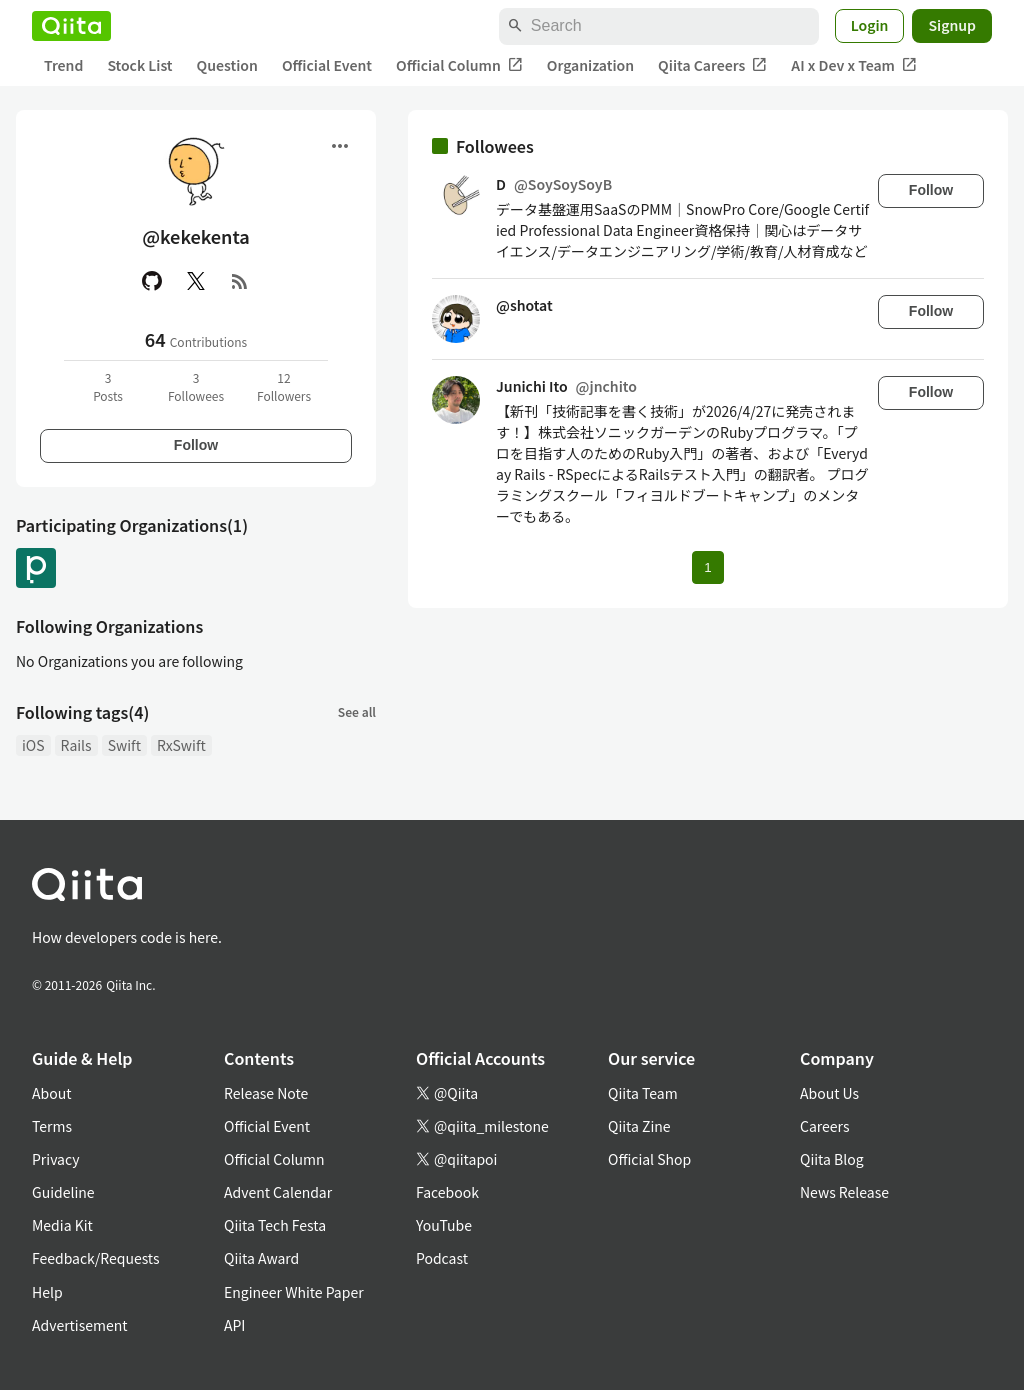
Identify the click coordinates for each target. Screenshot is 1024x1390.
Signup (952, 25)
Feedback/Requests (96, 1258)
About (51, 1093)
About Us (829, 1093)
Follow (196, 445)
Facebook (447, 1192)
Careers (824, 1126)
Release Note (266, 1093)
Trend (63, 65)
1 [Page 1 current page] (707, 567)
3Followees (196, 386)
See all (357, 711)
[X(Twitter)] (196, 281)
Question (227, 65)
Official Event (327, 65)
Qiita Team (643, 1093)
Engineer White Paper (294, 1292)
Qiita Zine (639, 1126)
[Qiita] (71, 26)
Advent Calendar (278, 1192)
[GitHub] (152, 281)
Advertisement (80, 1325)
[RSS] (240, 281)
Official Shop (649, 1159)
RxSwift (181, 745)
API (234, 1325)
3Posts (108, 386)
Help (47, 1292)
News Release (844, 1192)
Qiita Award (261, 1258)
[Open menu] (340, 146)
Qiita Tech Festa (275, 1225)
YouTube (444, 1225)
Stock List (139, 65)
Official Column (459, 65)
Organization (590, 65)
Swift (124, 745)
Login (870, 25)
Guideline (63, 1192)
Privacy (55, 1159)
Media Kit (62, 1225)
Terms (52, 1126)
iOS (33, 745)
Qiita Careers (712, 65)
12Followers (284, 386)
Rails (76, 745)
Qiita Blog (832, 1159)
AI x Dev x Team (854, 65)
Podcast (442, 1258)
